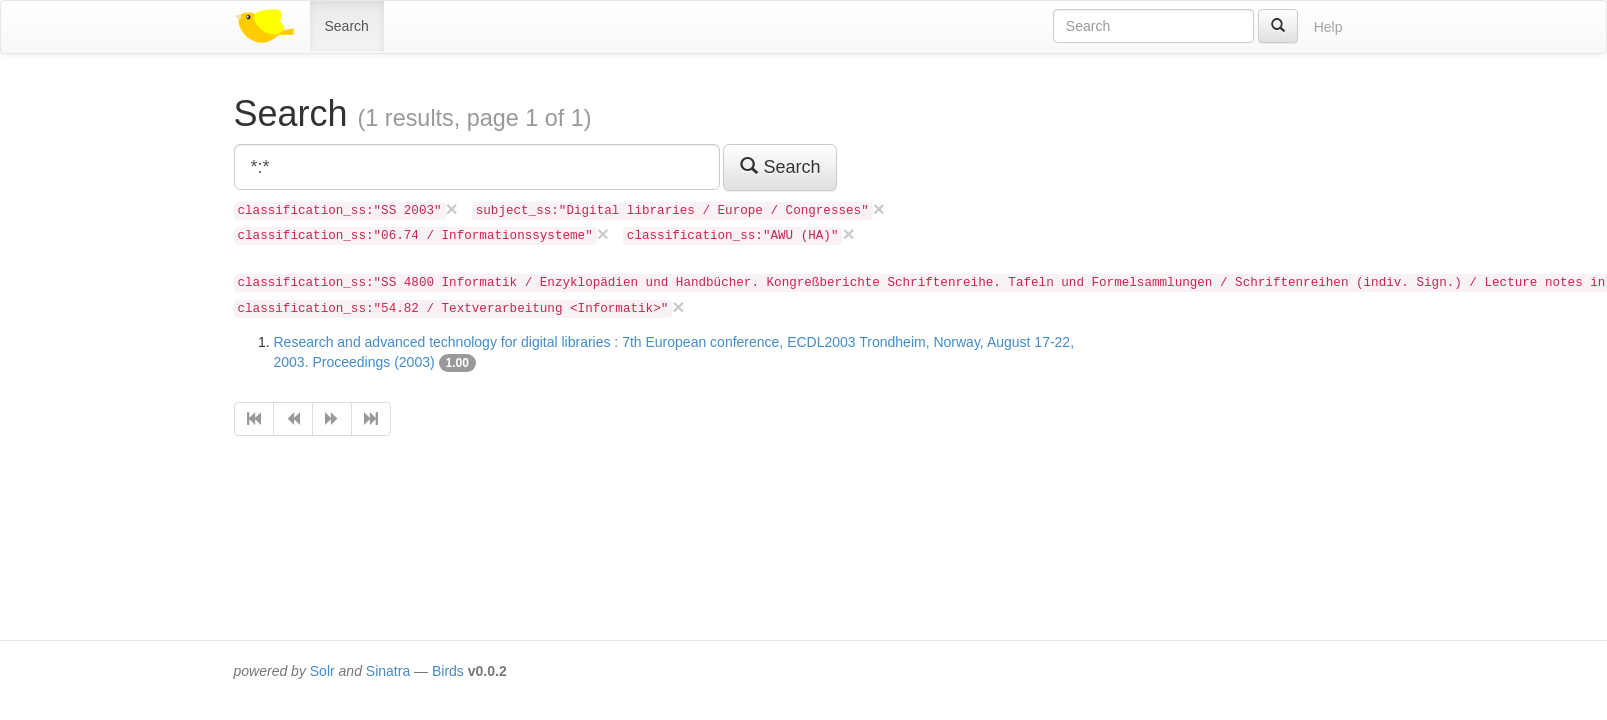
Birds (448, 671)
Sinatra (388, 671)
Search (347, 26)
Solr (322, 671)
